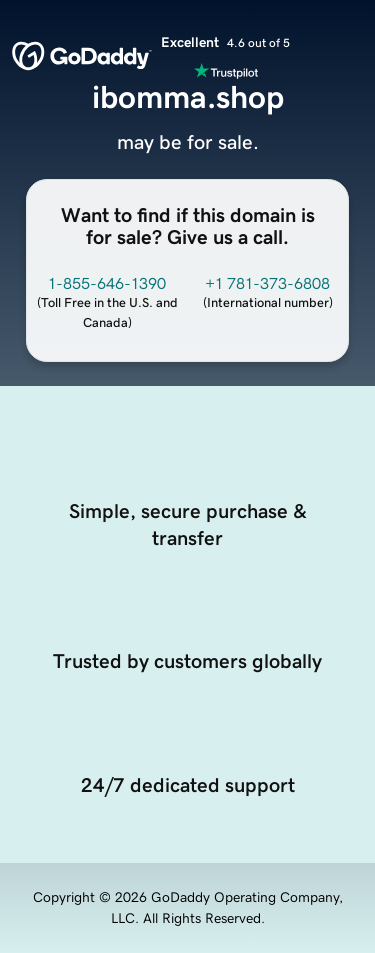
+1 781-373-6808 (267, 283)
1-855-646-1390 (107, 283)
